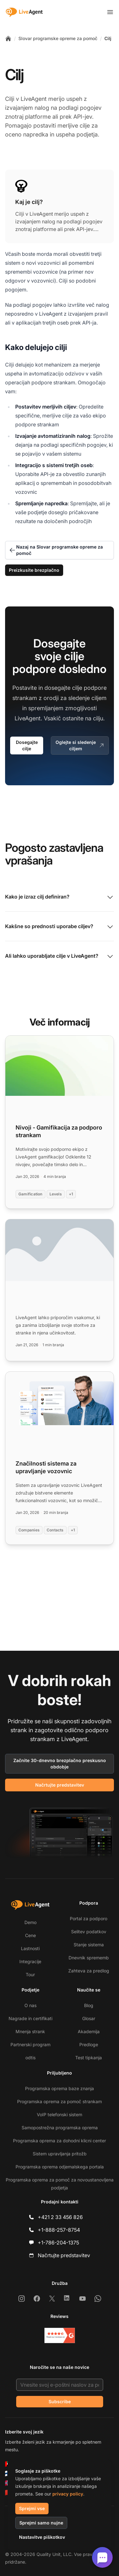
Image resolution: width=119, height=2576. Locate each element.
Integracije (30, 1961)
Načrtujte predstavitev (59, 1785)
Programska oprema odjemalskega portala (60, 2166)
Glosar (88, 2018)
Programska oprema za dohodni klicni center (59, 2140)
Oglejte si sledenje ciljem (80, 745)
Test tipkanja (88, 2057)
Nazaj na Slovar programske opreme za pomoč (56, 550)
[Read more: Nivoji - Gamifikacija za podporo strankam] (59, 1122)
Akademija (89, 2031)
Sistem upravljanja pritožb (60, 2153)
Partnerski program (30, 2044)
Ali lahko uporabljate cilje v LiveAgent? (59, 956)
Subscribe (60, 2401)
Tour (30, 1974)
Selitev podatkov (88, 1931)
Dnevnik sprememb (89, 1957)
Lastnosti (30, 1948)
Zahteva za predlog (88, 1970)
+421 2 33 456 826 (60, 2217)
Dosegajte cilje (27, 745)
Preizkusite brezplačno (34, 570)
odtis (30, 2057)
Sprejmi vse (32, 2508)
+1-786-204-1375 (58, 2242)
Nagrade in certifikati (30, 2018)
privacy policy (67, 2493)
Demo (30, 1922)
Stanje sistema (89, 1944)
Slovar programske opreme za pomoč (57, 38)
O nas (30, 2005)
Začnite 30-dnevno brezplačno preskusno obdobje (59, 1763)
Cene (30, 1935)
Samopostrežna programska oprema (60, 2127)
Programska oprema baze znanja (59, 2088)
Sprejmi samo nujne (41, 2522)
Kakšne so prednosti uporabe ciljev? (59, 927)
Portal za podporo (88, 1918)
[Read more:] (59, 1290)
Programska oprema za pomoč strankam (59, 2101)
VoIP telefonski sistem (59, 2114)
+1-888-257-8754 (59, 2230)
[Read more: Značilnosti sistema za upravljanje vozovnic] (59, 1458)
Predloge (88, 2044)
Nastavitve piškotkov (42, 2537)
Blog (88, 2005)
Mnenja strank (30, 2031)
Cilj (107, 38)
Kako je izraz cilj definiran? (59, 897)
